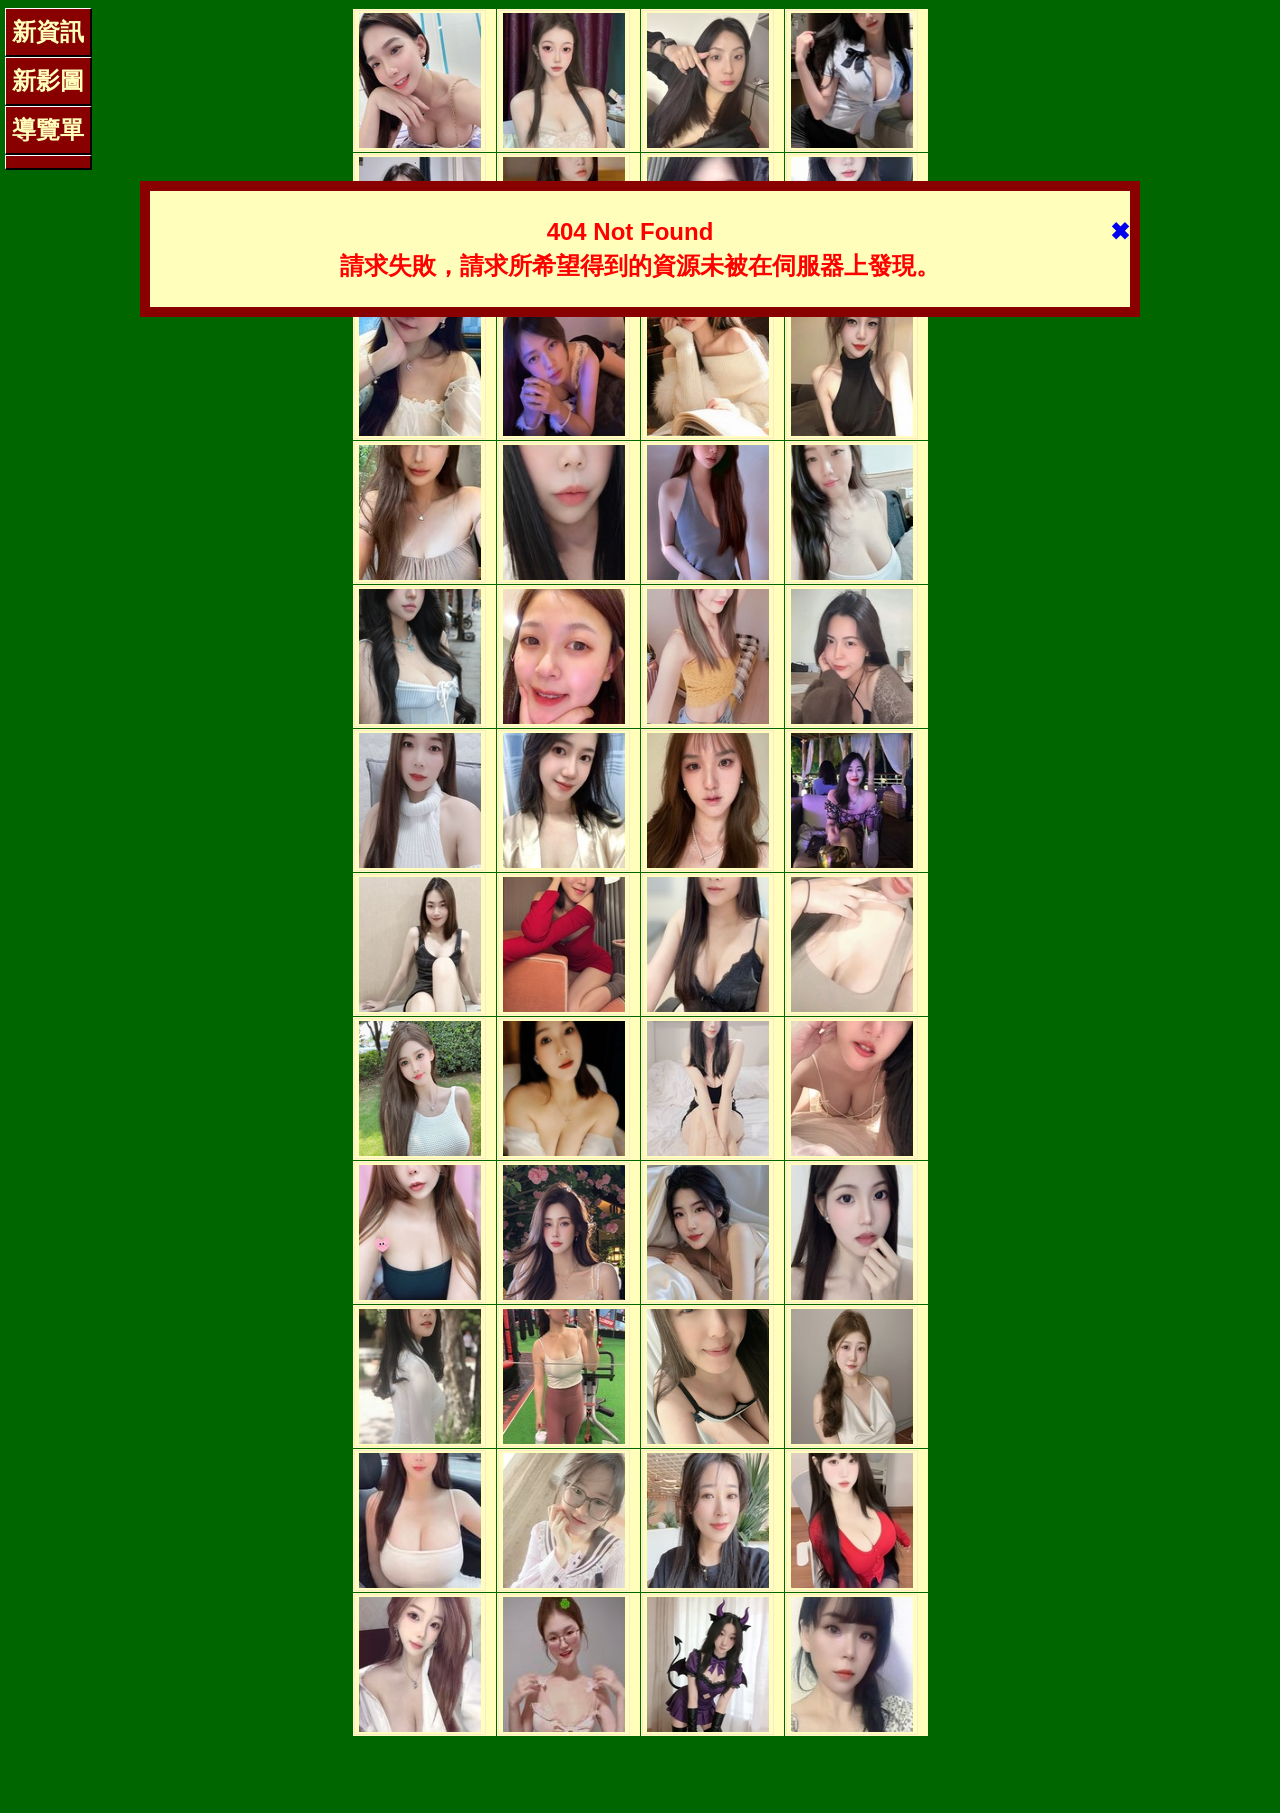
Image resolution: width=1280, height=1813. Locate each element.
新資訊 (48, 31)
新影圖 (48, 80)
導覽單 (48, 129)
